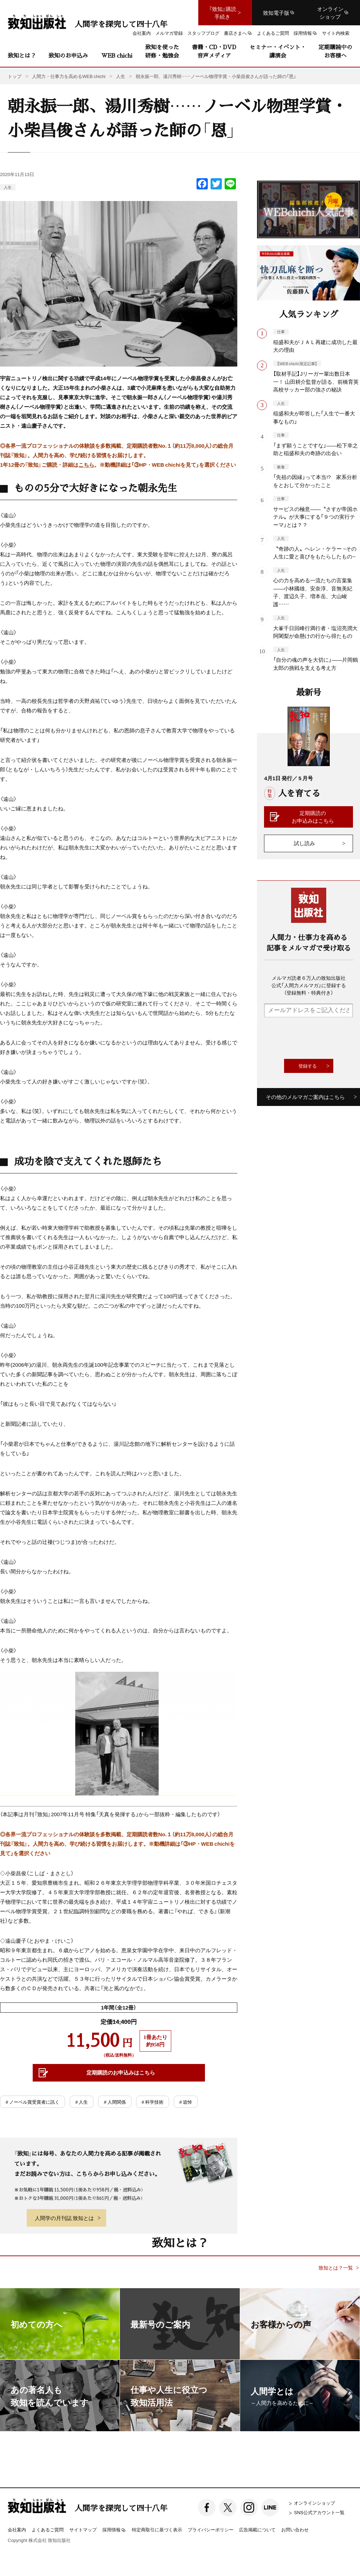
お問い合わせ (295, 2529)
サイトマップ (83, 2529)
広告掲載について (257, 2529)
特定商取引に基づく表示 (157, 2529)
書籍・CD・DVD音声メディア (214, 51)
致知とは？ (22, 55)
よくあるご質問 (48, 2529)
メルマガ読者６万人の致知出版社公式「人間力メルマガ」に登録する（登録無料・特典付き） (308, 985)
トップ (14, 76)
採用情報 (114, 2530)
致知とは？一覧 (336, 2268)
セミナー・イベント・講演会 (278, 51)
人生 (8, 187)
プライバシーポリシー (210, 2529)
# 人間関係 (115, 2101)
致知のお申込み (68, 55)
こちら (86, 464)
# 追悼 (185, 2101)
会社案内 (17, 2529)
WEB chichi (116, 55)
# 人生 (81, 2101)
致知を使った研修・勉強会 (162, 51)
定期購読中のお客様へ (335, 51)
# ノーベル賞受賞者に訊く (32, 2101)
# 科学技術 (152, 2101)
